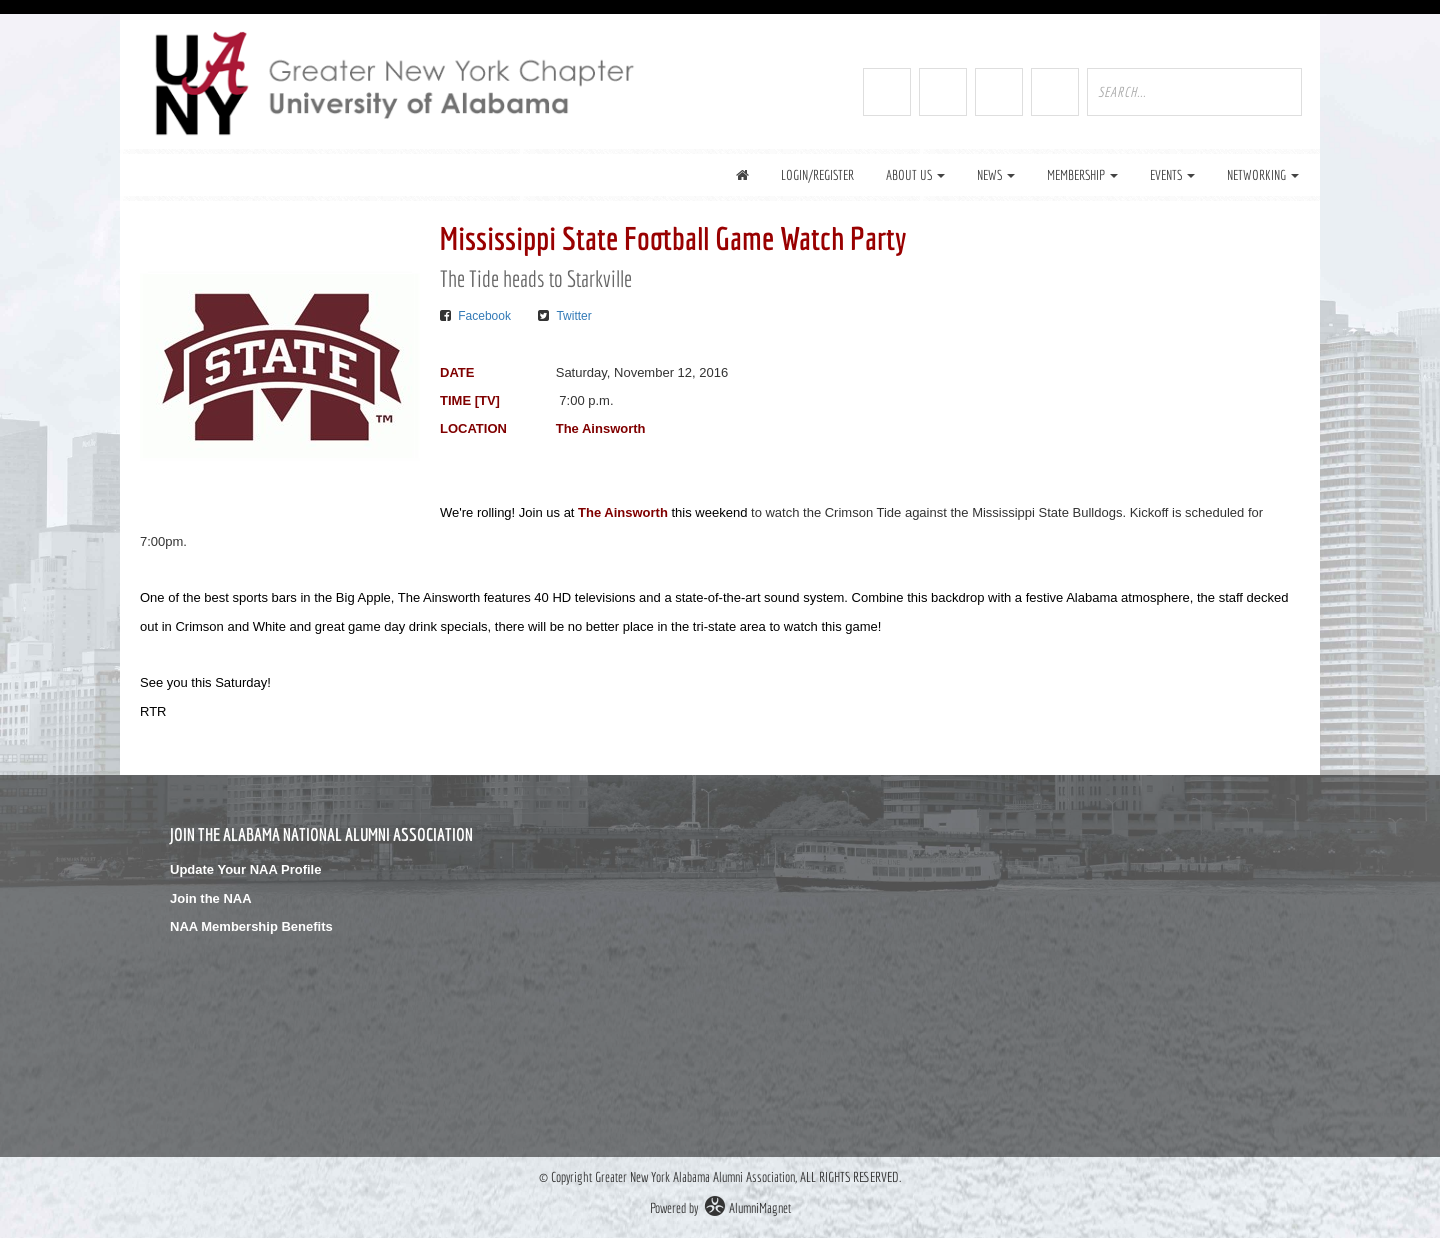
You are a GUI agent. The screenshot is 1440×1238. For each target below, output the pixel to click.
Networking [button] (1263, 175)
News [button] (996, 175)
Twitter (573, 316)
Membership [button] (1082, 175)
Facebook (484, 316)
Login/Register (817, 175)
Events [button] (1172, 175)
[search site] (1194, 92)
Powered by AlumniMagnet (720, 1208)
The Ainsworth (623, 512)
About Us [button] (915, 175)
